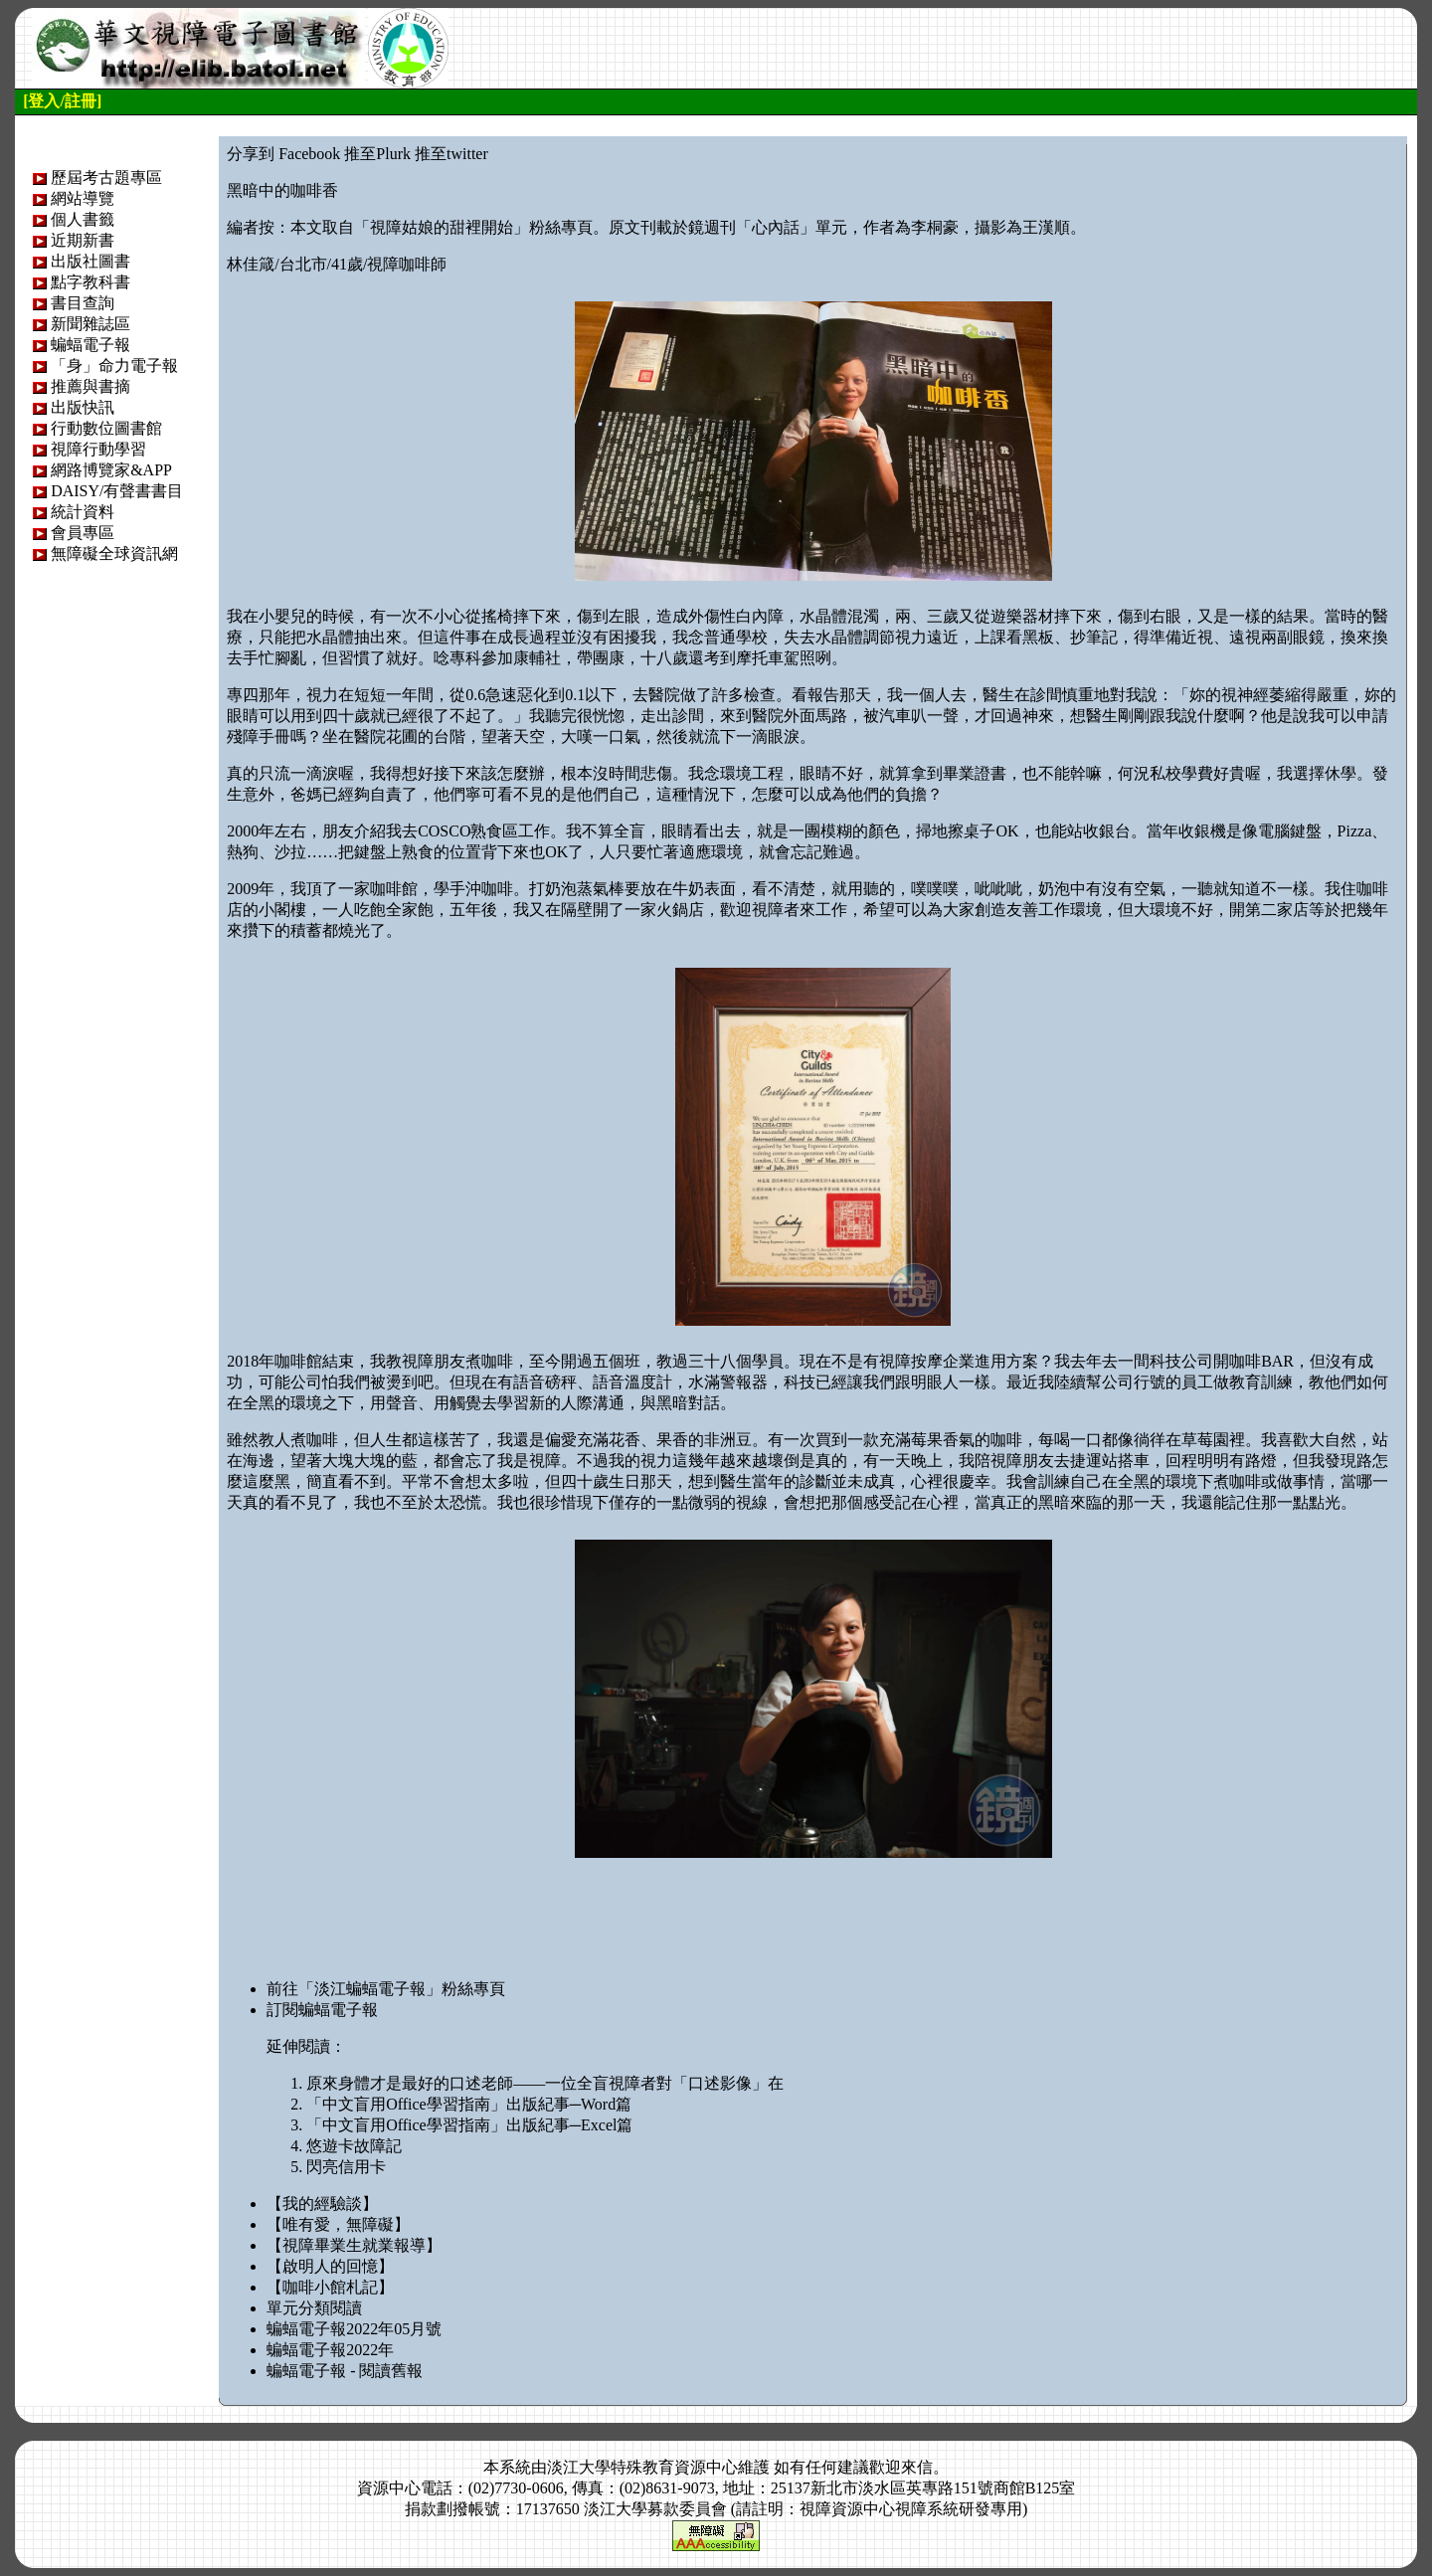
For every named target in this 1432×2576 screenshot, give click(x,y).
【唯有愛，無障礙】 (338, 2224)
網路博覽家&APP (111, 469)
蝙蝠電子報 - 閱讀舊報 (345, 2370)
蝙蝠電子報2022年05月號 (354, 2328)
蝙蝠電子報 (90, 344)
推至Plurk (377, 153)
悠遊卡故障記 (354, 2145)
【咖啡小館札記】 (330, 2287)
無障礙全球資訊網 (114, 553)
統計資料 (82, 511)
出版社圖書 (90, 261)
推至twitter (451, 153)
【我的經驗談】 (322, 2203)
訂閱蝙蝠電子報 (322, 2009)
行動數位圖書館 (106, 428)
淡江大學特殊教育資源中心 (642, 2467)
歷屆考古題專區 (106, 177)
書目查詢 (82, 302)
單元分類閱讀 (314, 2308)
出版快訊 (82, 407)
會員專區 (82, 532)
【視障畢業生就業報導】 (354, 2245)
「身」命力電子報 (114, 365)
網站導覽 (82, 198)
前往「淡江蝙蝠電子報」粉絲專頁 (386, 1988)
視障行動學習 (98, 449)
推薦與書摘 (90, 386)
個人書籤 (82, 219)
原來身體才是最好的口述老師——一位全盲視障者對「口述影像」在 (545, 2083)
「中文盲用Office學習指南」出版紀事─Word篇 (468, 2104)
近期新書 (82, 240)
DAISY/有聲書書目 (117, 490)
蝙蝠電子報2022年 (330, 2349)
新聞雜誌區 (90, 323)
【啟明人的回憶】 (330, 2266)
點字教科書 (90, 282)
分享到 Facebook (283, 153)
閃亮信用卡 (346, 2166)
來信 (917, 2467)
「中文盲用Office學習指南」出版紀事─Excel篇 (469, 2124)
